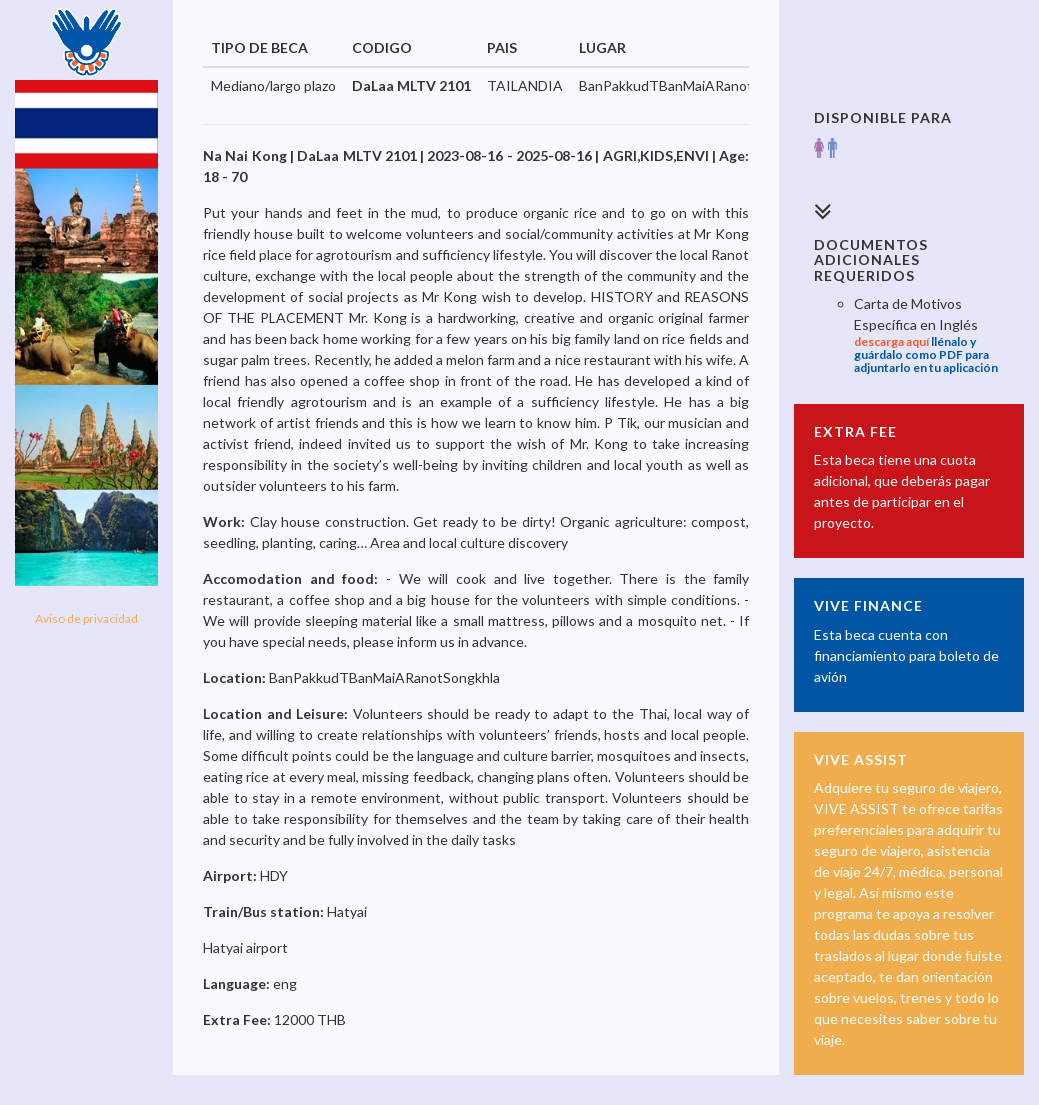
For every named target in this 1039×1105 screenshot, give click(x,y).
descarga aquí (891, 341)
